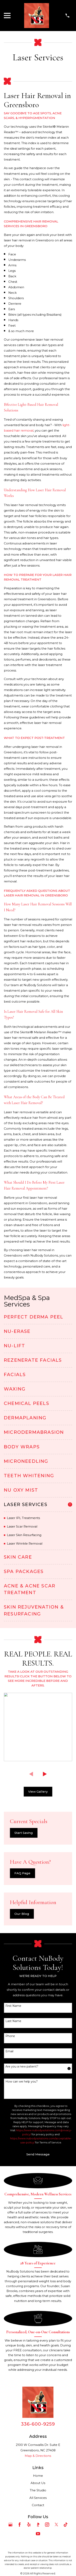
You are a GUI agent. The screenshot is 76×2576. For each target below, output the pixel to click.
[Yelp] (29, 2524)
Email (9, 2051)
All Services (38, 2498)
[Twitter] (56, 2524)
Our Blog (21, 1914)
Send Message (38, 2154)
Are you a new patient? (21, 2066)
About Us (38, 2483)
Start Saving (23, 1833)
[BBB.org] (38, 2524)
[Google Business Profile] (10, 2524)
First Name (13, 2006)
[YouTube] (38, 2534)
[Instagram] (47, 2524)
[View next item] (45, 1774)
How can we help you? (21, 2081)
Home (38, 2476)
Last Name (13, 2021)
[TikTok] (65, 2524)
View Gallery (38, 1791)
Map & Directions (38, 2456)
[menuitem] (38, 1319)
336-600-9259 (38, 2424)
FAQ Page (22, 1873)
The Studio (38, 2490)
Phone (10, 2036)
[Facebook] (19, 2524)
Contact (38, 2505)
